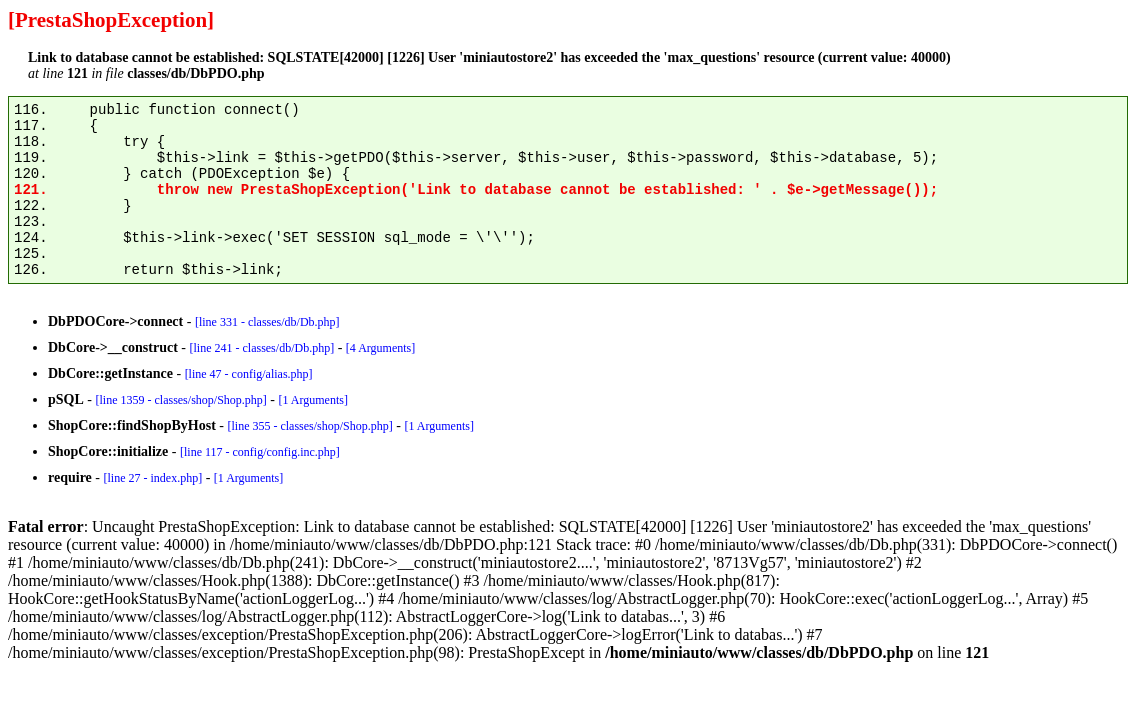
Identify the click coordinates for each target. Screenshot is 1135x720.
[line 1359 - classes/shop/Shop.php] (180, 400)
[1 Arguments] (312, 400)
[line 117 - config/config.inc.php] (260, 452)
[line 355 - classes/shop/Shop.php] (309, 426)
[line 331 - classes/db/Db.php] (267, 322)
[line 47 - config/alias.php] (249, 374)
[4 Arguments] (380, 348)
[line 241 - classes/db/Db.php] (261, 348)
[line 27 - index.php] (152, 478)
